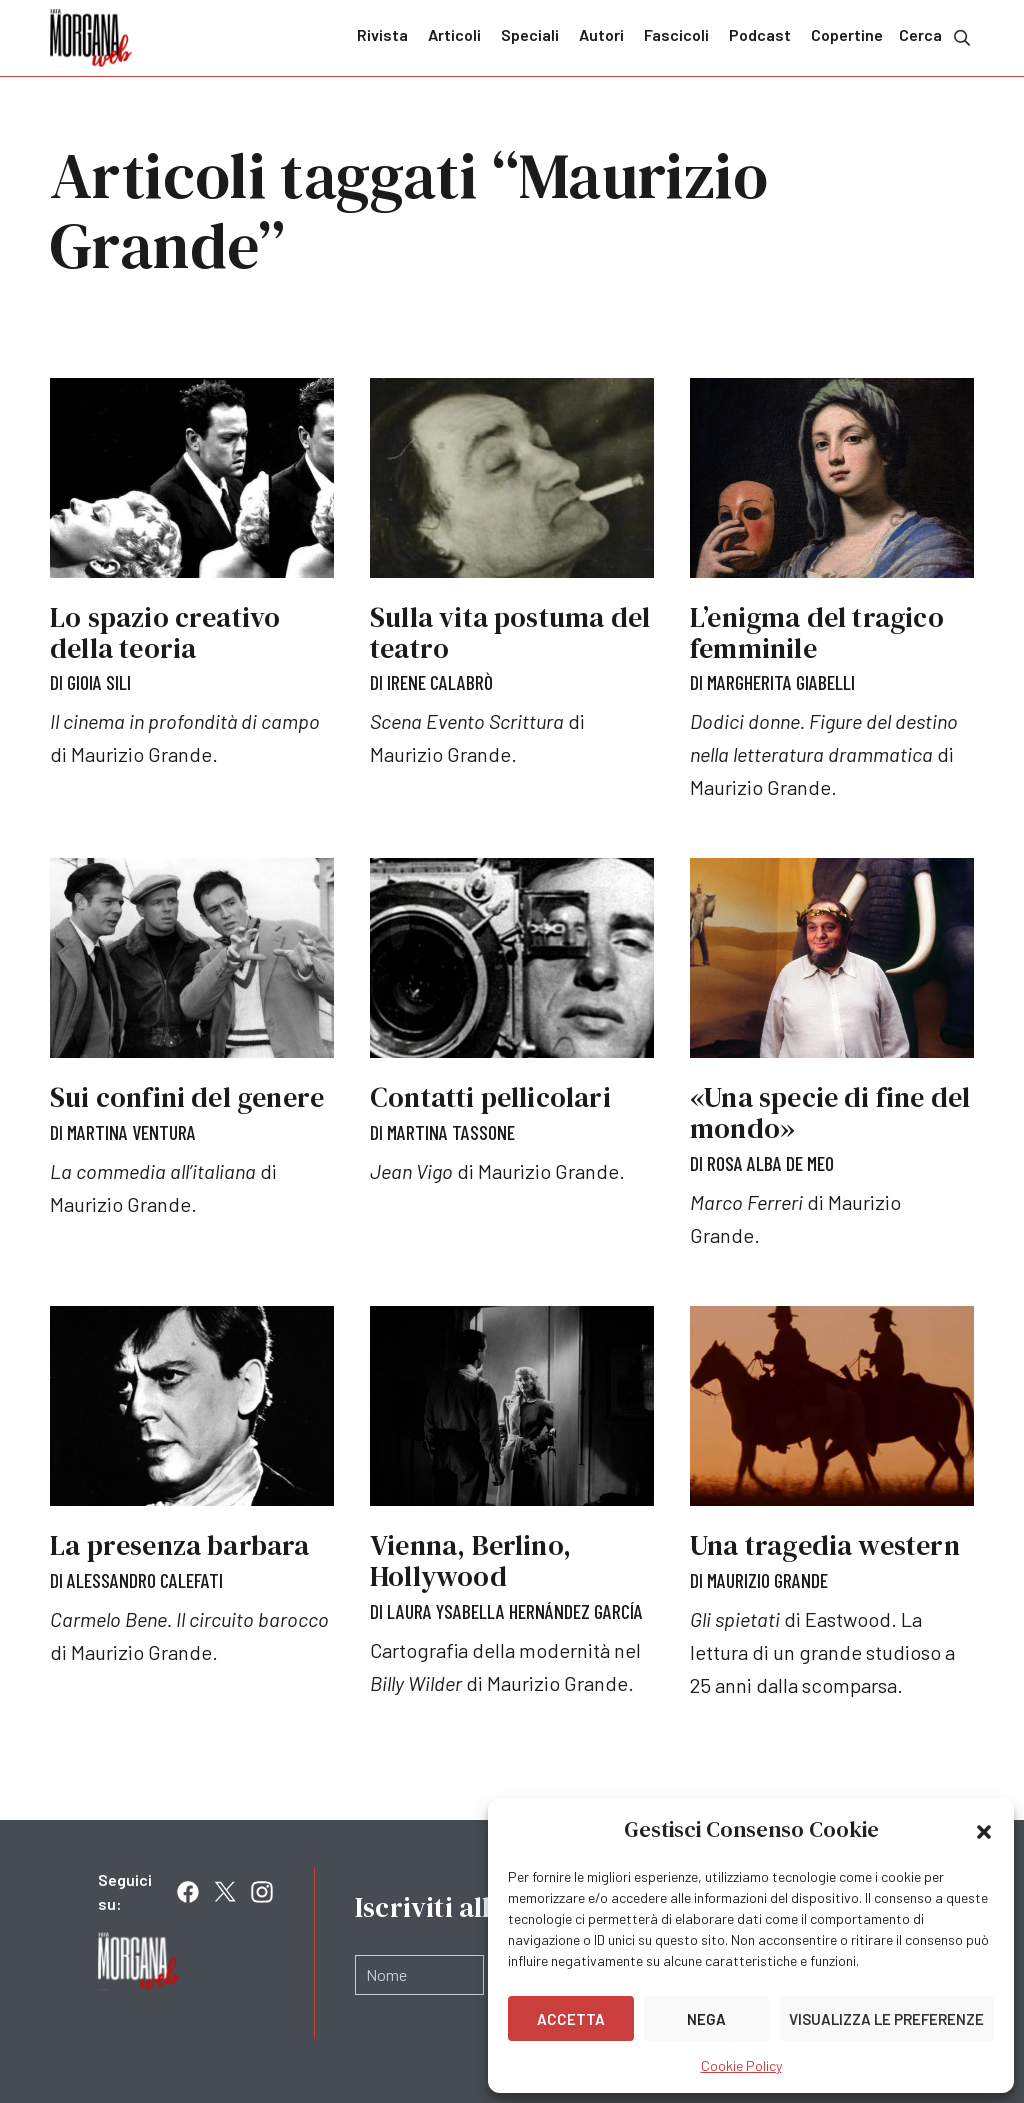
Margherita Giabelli (781, 682)
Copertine (847, 34)
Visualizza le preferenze (886, 2019)
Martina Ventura (131, 1132)
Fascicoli (676, 34)
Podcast (760, 34)
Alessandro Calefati (145, 1580)
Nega (706, 2019)
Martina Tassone (451, 1132)
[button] (984, 1830)
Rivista (382, 34)
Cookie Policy (741, 2065)
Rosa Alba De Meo (770, 1163)
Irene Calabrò (440, 682)
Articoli (454, 34)
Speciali (530, 34)
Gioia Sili (99, 682)
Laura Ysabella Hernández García (515, 1611)
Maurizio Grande (767, 1580)
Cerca (936, 36)
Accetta (571, 2019)
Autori (601, 34)
